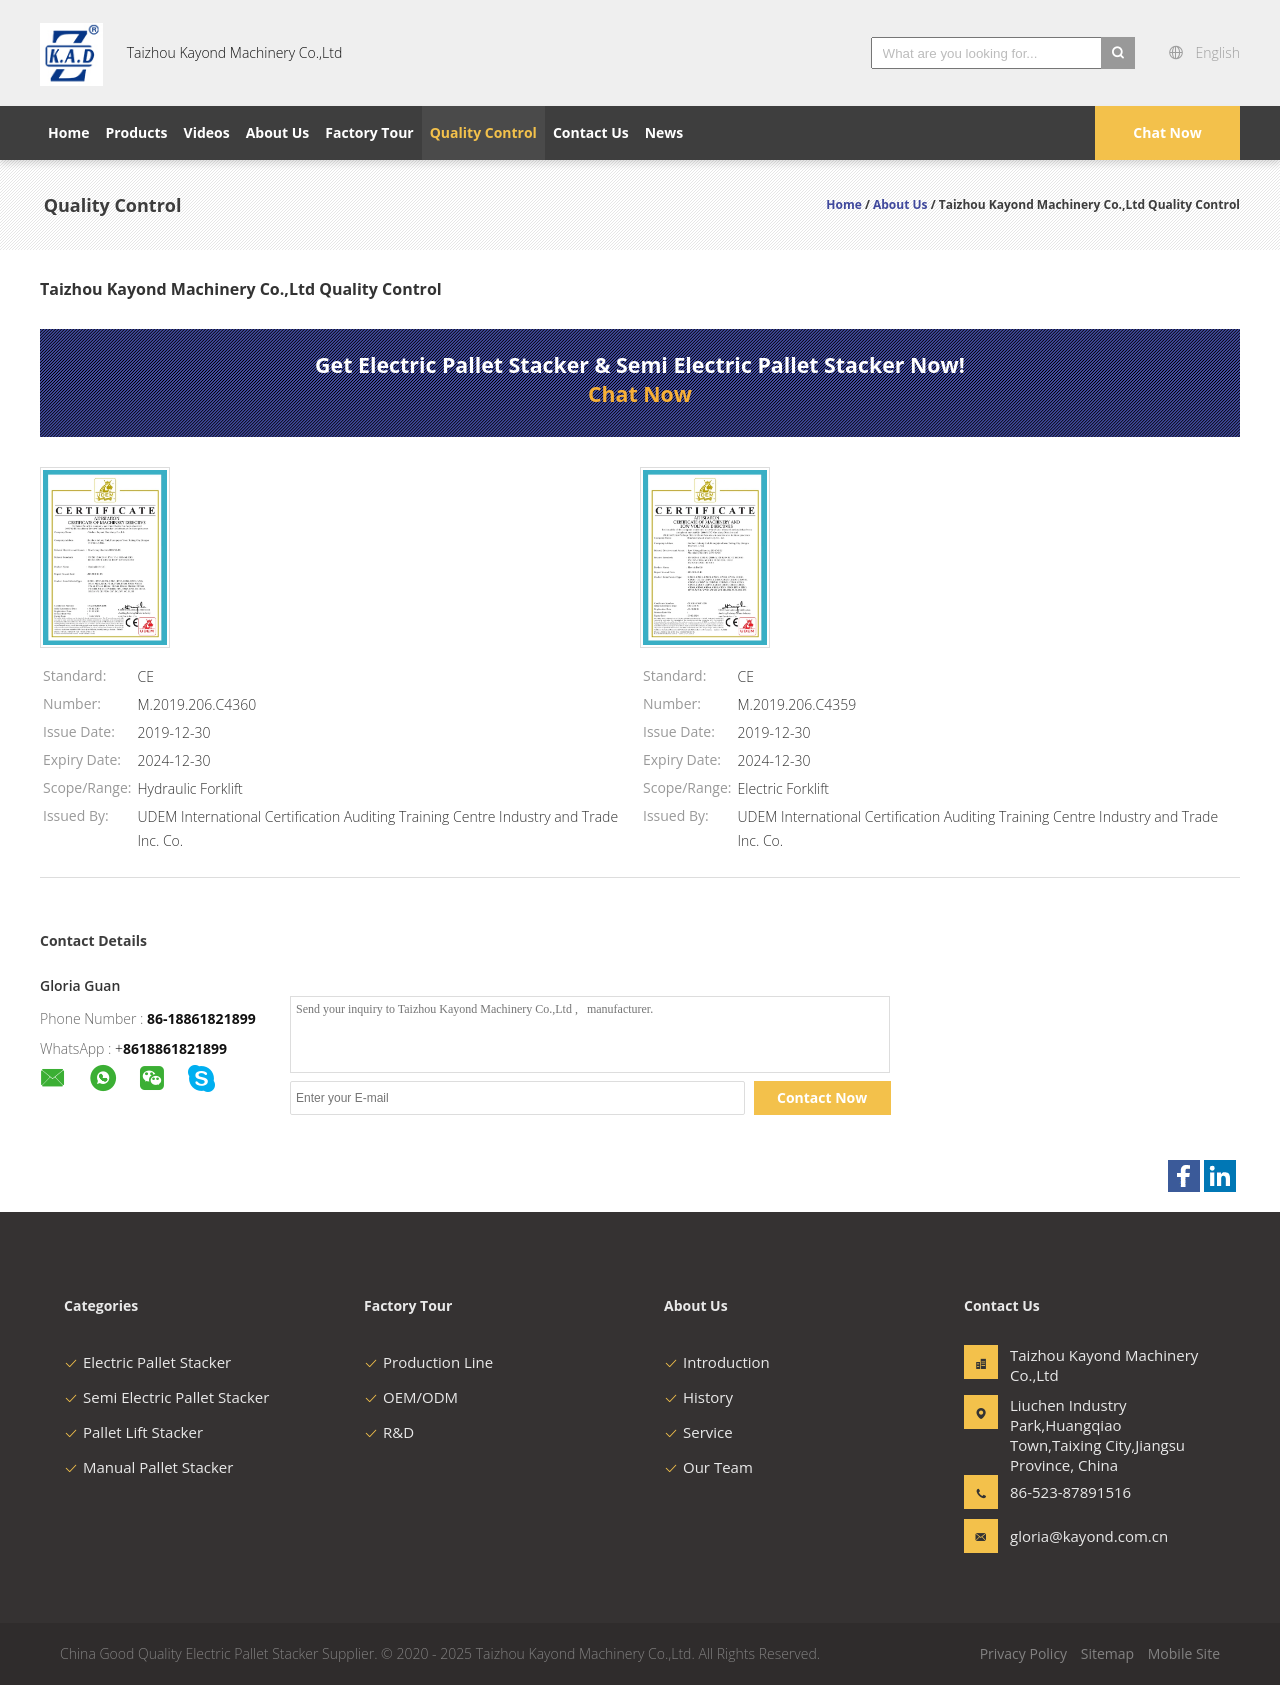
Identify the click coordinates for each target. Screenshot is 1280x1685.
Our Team (708, 1467)
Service (698, 1432)
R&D (389, 1432)
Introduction (717, 1362)
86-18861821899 (201, 1018)
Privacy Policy (1023, 1653)
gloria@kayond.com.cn (1073, 1536)
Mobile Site (1184, 1653)
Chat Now (1167, 132)
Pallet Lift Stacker (133, 1432)
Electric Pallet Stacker (147, 1362)
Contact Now (822, 1097)
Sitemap (1107, 1653)
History (698, 1397)
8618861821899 (175, 1048)
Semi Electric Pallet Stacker (166, 1397)
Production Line (428, 1362)
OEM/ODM (411, 1397)
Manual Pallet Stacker (148, 1467)
